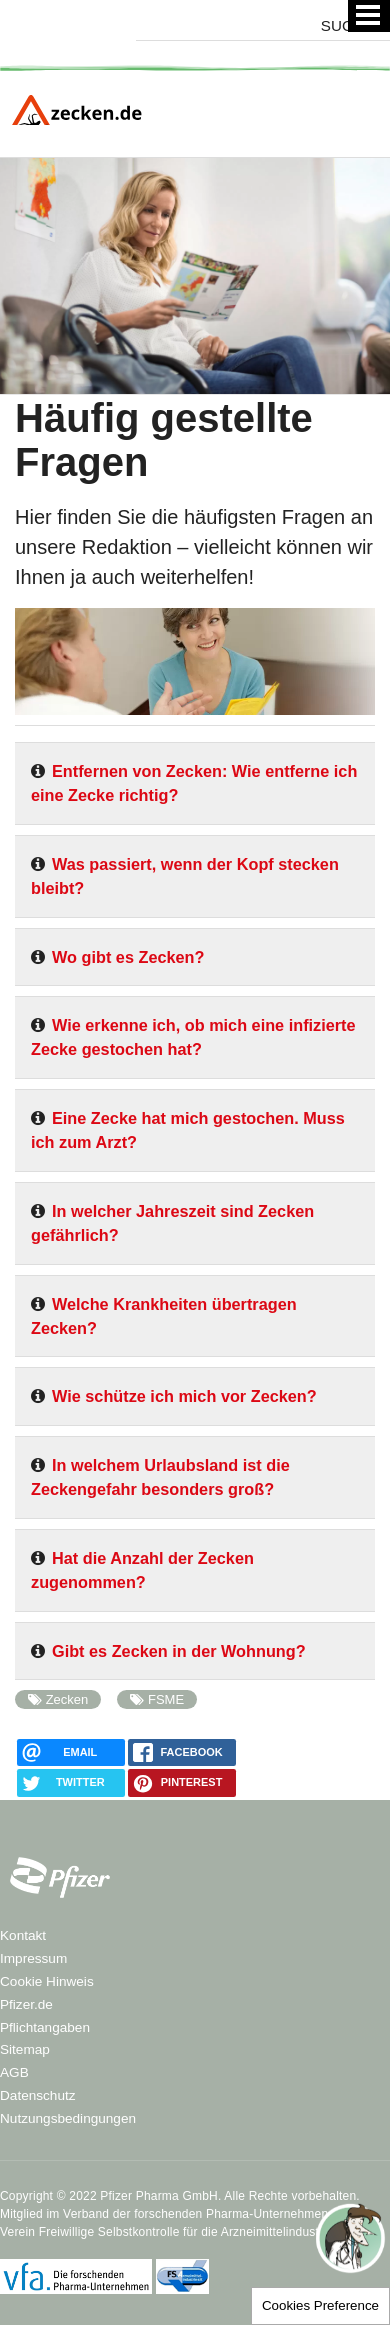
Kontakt (23, 1935)
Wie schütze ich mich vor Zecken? (184, 1396)
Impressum (33, 1958)
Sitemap (25, 2049)
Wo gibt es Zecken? (128, 957)
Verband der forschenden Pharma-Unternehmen (195, 2214)
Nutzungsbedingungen (68, 2118)
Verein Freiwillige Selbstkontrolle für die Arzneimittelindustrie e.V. (179, 2232)
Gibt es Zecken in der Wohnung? (179, 1651)
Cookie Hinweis (47, 1981)
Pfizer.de (26, 2004)
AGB (14, 2072)
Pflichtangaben (45, 2027)
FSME (166, 1699)
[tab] (195, 791)
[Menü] (369, 16)
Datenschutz (38, 2095)
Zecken (67, 1699)
